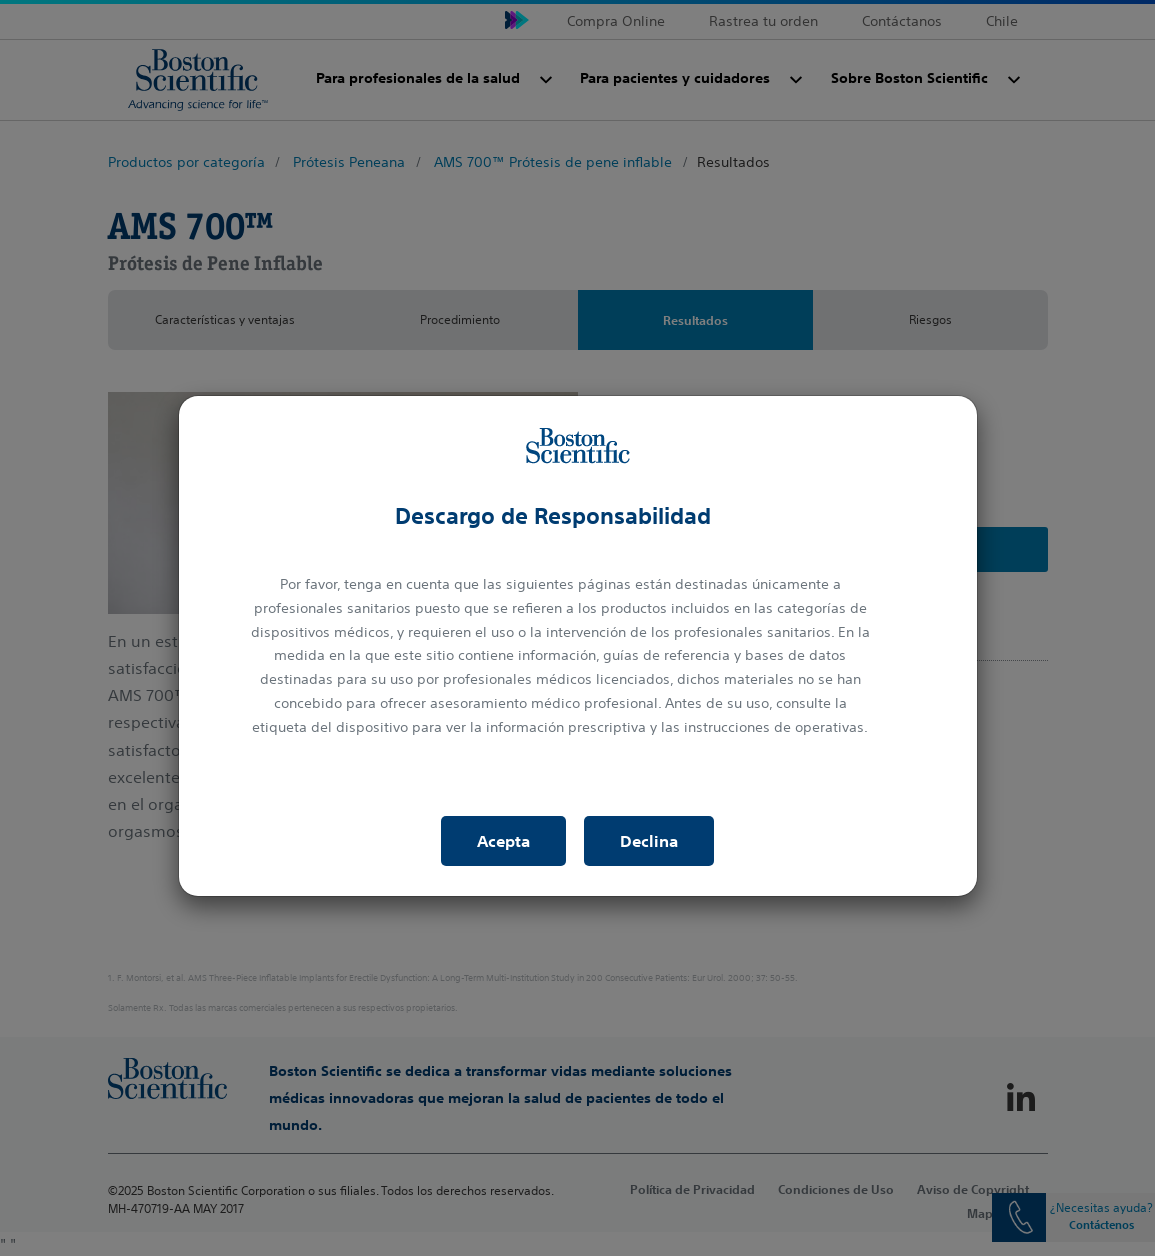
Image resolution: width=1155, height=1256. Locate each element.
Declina (649, 841)
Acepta (503, 841)
